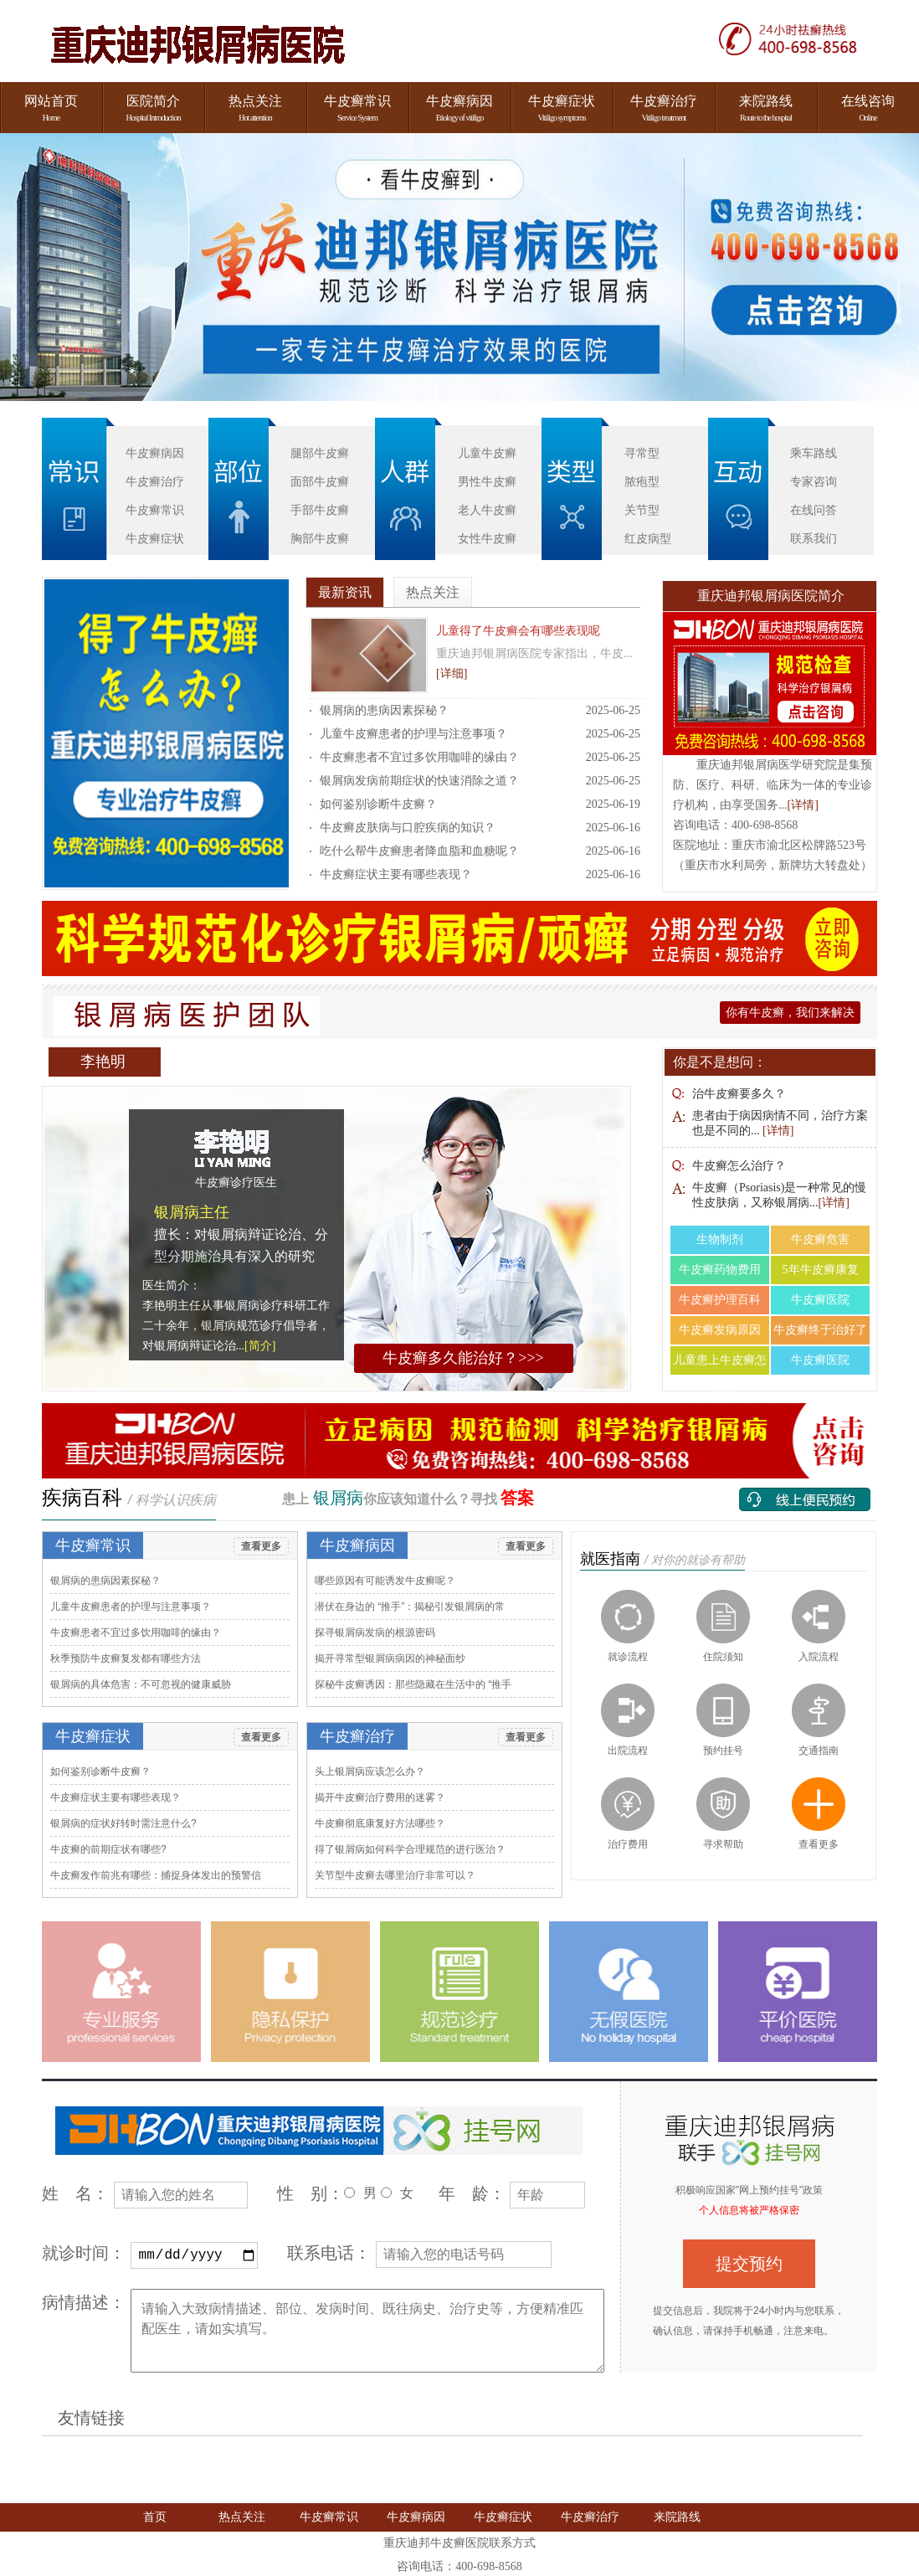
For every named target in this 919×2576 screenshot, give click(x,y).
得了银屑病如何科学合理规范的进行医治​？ (410, 1849)
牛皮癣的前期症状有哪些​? (108, 1849)
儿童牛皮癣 (487, 453)
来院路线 (677, 2516)
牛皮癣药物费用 (720, 1269)
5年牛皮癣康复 (821, 1269)
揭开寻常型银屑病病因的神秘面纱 (390, 1658)
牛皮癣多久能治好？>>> (462, 1358)
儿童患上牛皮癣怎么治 (720, 1364)
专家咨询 (813, 481)
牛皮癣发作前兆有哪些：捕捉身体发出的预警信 (155, 1875)
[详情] (803, 805)
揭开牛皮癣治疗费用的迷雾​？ (380, 1797)
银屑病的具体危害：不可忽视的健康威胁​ (140, 1684)
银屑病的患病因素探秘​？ (384, 710)
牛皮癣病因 (155, 453)
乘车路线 (813, 453)
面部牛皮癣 (319, 481)
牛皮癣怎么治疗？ (739, 1165)
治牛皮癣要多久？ (739, 1093)
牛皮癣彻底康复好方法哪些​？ (380, 1823)
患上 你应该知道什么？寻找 (408, 1499)
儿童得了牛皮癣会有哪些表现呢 (518, 631)
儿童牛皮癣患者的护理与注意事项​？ (413, 734)
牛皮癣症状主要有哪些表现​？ (396, 874)
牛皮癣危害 (820, 1239)
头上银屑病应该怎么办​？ (370, 1771)
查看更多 (261, 1546)
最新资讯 (345, 592)
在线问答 (813, 510)
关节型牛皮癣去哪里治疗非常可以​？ (395, 1875)
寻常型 (642, 453)
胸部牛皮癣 (319, 538)
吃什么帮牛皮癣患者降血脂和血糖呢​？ (419, 851)
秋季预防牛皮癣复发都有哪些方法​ (125, 1658)
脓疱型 (642, 481)
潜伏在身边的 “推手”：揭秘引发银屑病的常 (410, 1606)
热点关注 (433, 592)
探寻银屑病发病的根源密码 (375, 1632)
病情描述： (84, 2301)
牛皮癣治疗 (155, 481)
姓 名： (75, 2193)
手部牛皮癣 (319, 510)
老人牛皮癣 (487, 510)
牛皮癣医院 (820, 1299)
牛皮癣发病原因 (720, 1330)
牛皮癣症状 (155, 538)
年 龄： (472, 2193)
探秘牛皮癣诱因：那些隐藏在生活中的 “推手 (413, 1684)
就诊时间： (84, 2253)
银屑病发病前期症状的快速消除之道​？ (419, 780)
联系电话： (329, 2253)
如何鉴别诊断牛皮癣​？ (378, 804)
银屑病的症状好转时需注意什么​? (123, 1823)
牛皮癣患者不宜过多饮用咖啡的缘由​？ (419, 757)
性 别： (310, 2193)
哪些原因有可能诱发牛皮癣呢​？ (385, 1580)
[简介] (259, 1345)
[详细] (451, 673)
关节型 (642, 510)
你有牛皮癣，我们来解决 (790, 1012)
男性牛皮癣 (487, 481)
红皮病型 (647, 538)
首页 (155, 2516)
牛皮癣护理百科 (720, 1299)
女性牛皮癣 (487, 538)
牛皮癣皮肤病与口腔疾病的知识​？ (407, 827)
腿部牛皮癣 (319, 453)
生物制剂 (719, 1239)
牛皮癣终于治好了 (820, 1330)
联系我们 (813, 538)
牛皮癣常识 (155, 510)
